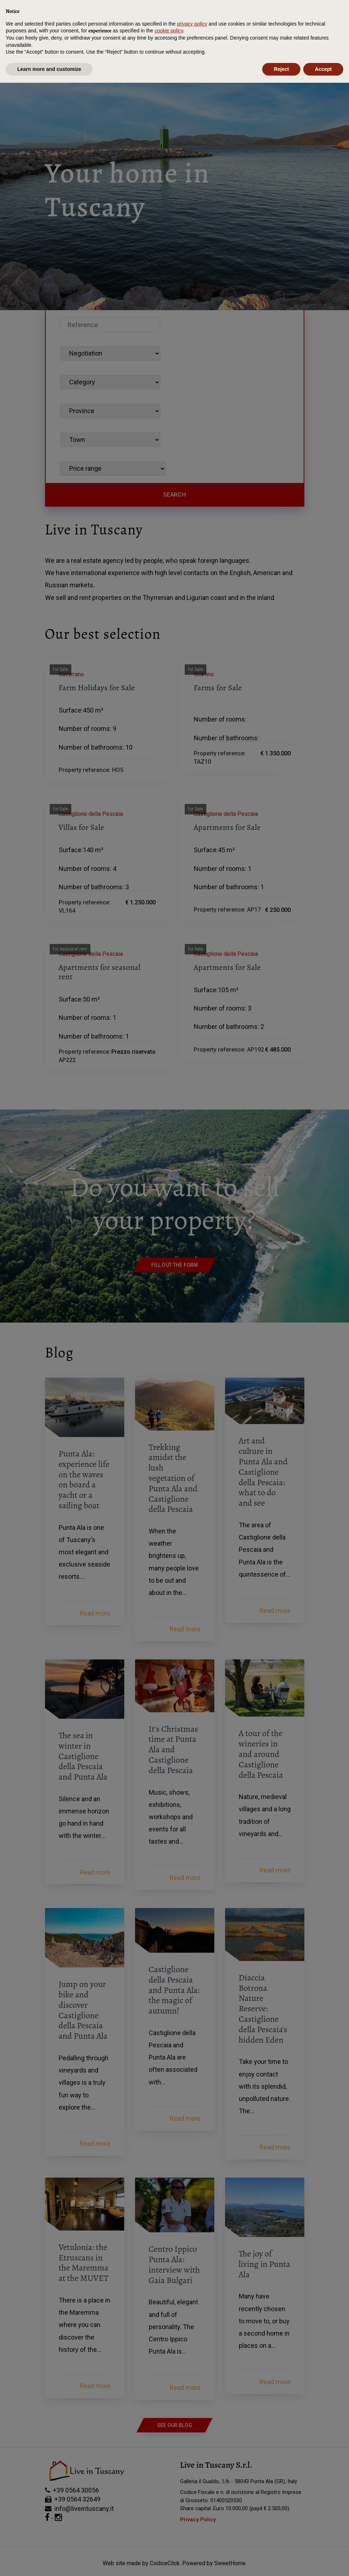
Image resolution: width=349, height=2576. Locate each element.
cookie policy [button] (169, 2524)
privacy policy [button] (192, 2516)
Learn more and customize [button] (49, 2562)
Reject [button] (281, 2562)
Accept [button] (323, 2562)
